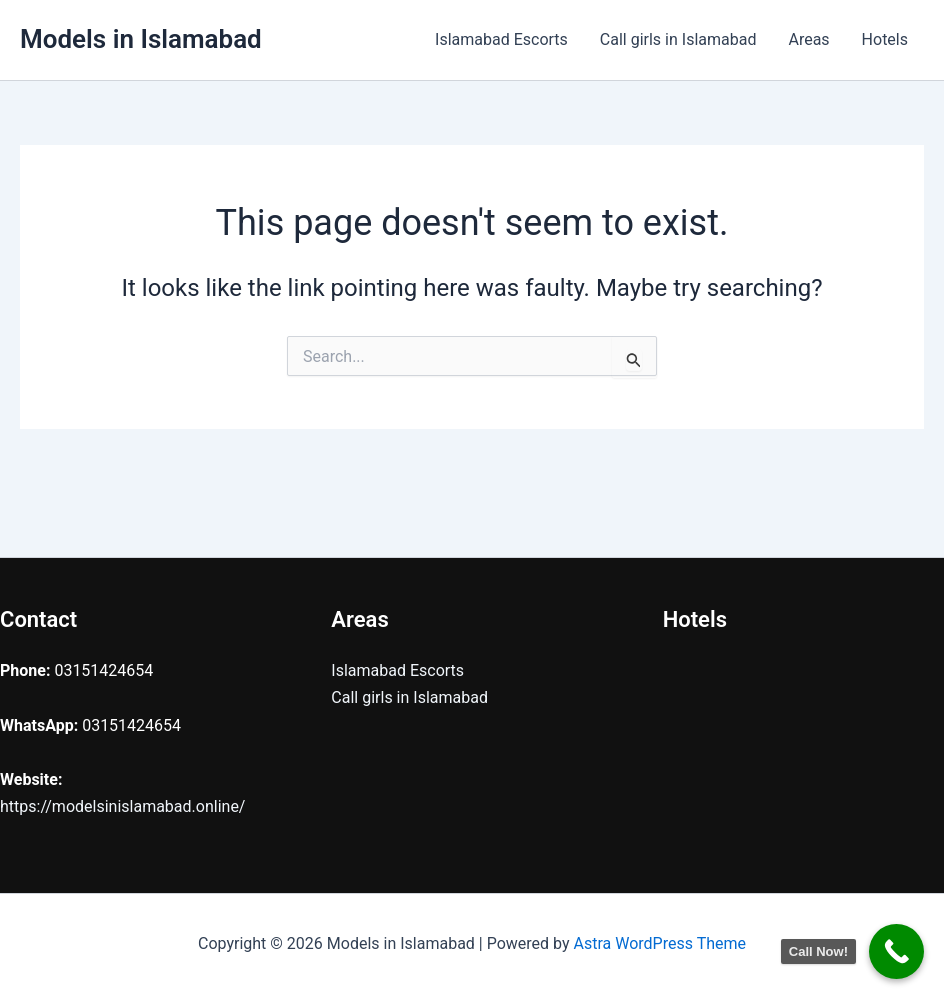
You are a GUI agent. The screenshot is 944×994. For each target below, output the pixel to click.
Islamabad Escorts (501, 39)
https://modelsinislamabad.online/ (122, 806)
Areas (808, 39)
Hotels (885, 39)
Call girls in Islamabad (678, 39)
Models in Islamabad (141, 39)
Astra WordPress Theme (660, 943)
